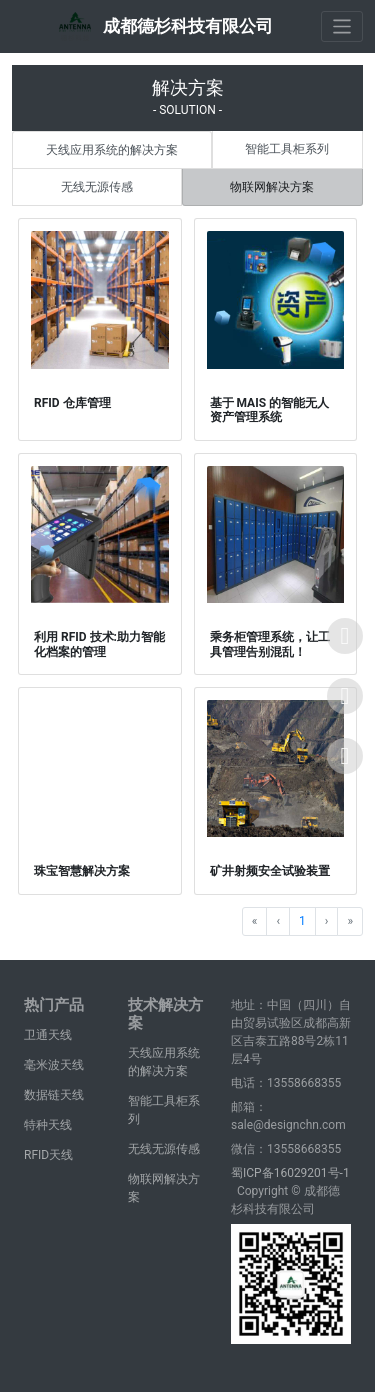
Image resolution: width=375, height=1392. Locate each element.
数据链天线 (54, 1095)
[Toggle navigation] (342, 26)
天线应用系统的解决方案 (112, 150)
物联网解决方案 (272, 187)
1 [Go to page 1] (302, 921)
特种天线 (48, 1125)
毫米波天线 (54, 1065)
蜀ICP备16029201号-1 (290, 1173)
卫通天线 (48, 1035)
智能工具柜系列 (287, 149)
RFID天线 (48, 1155)
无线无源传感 (97, 187)
